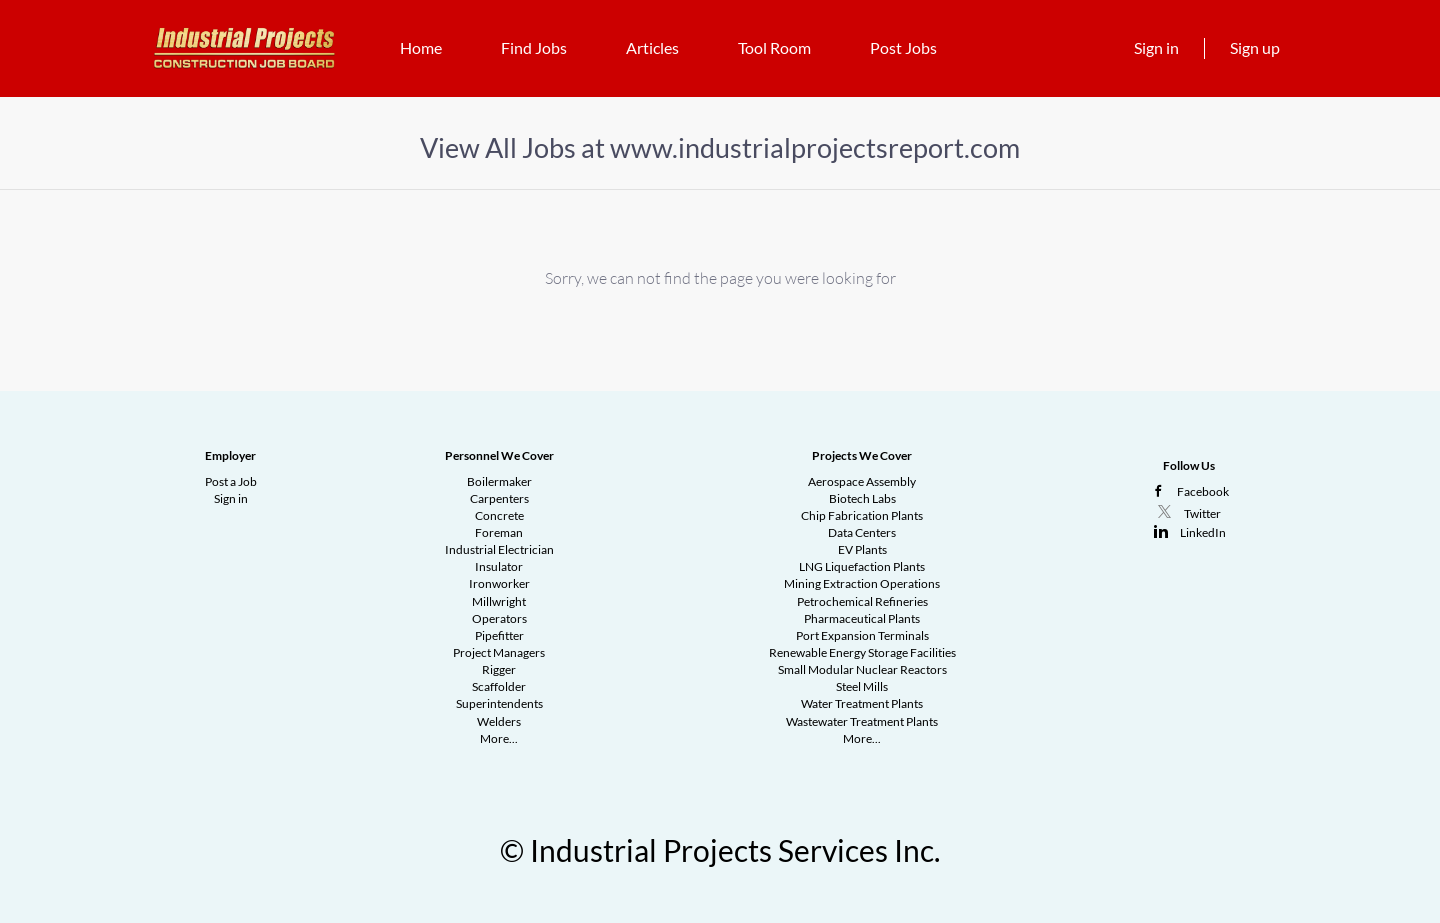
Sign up (1255, 47)
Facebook (1203, 491)
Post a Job (231, 481)
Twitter (1202, 513)
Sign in (1156, 47)
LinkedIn (1203, 532)
